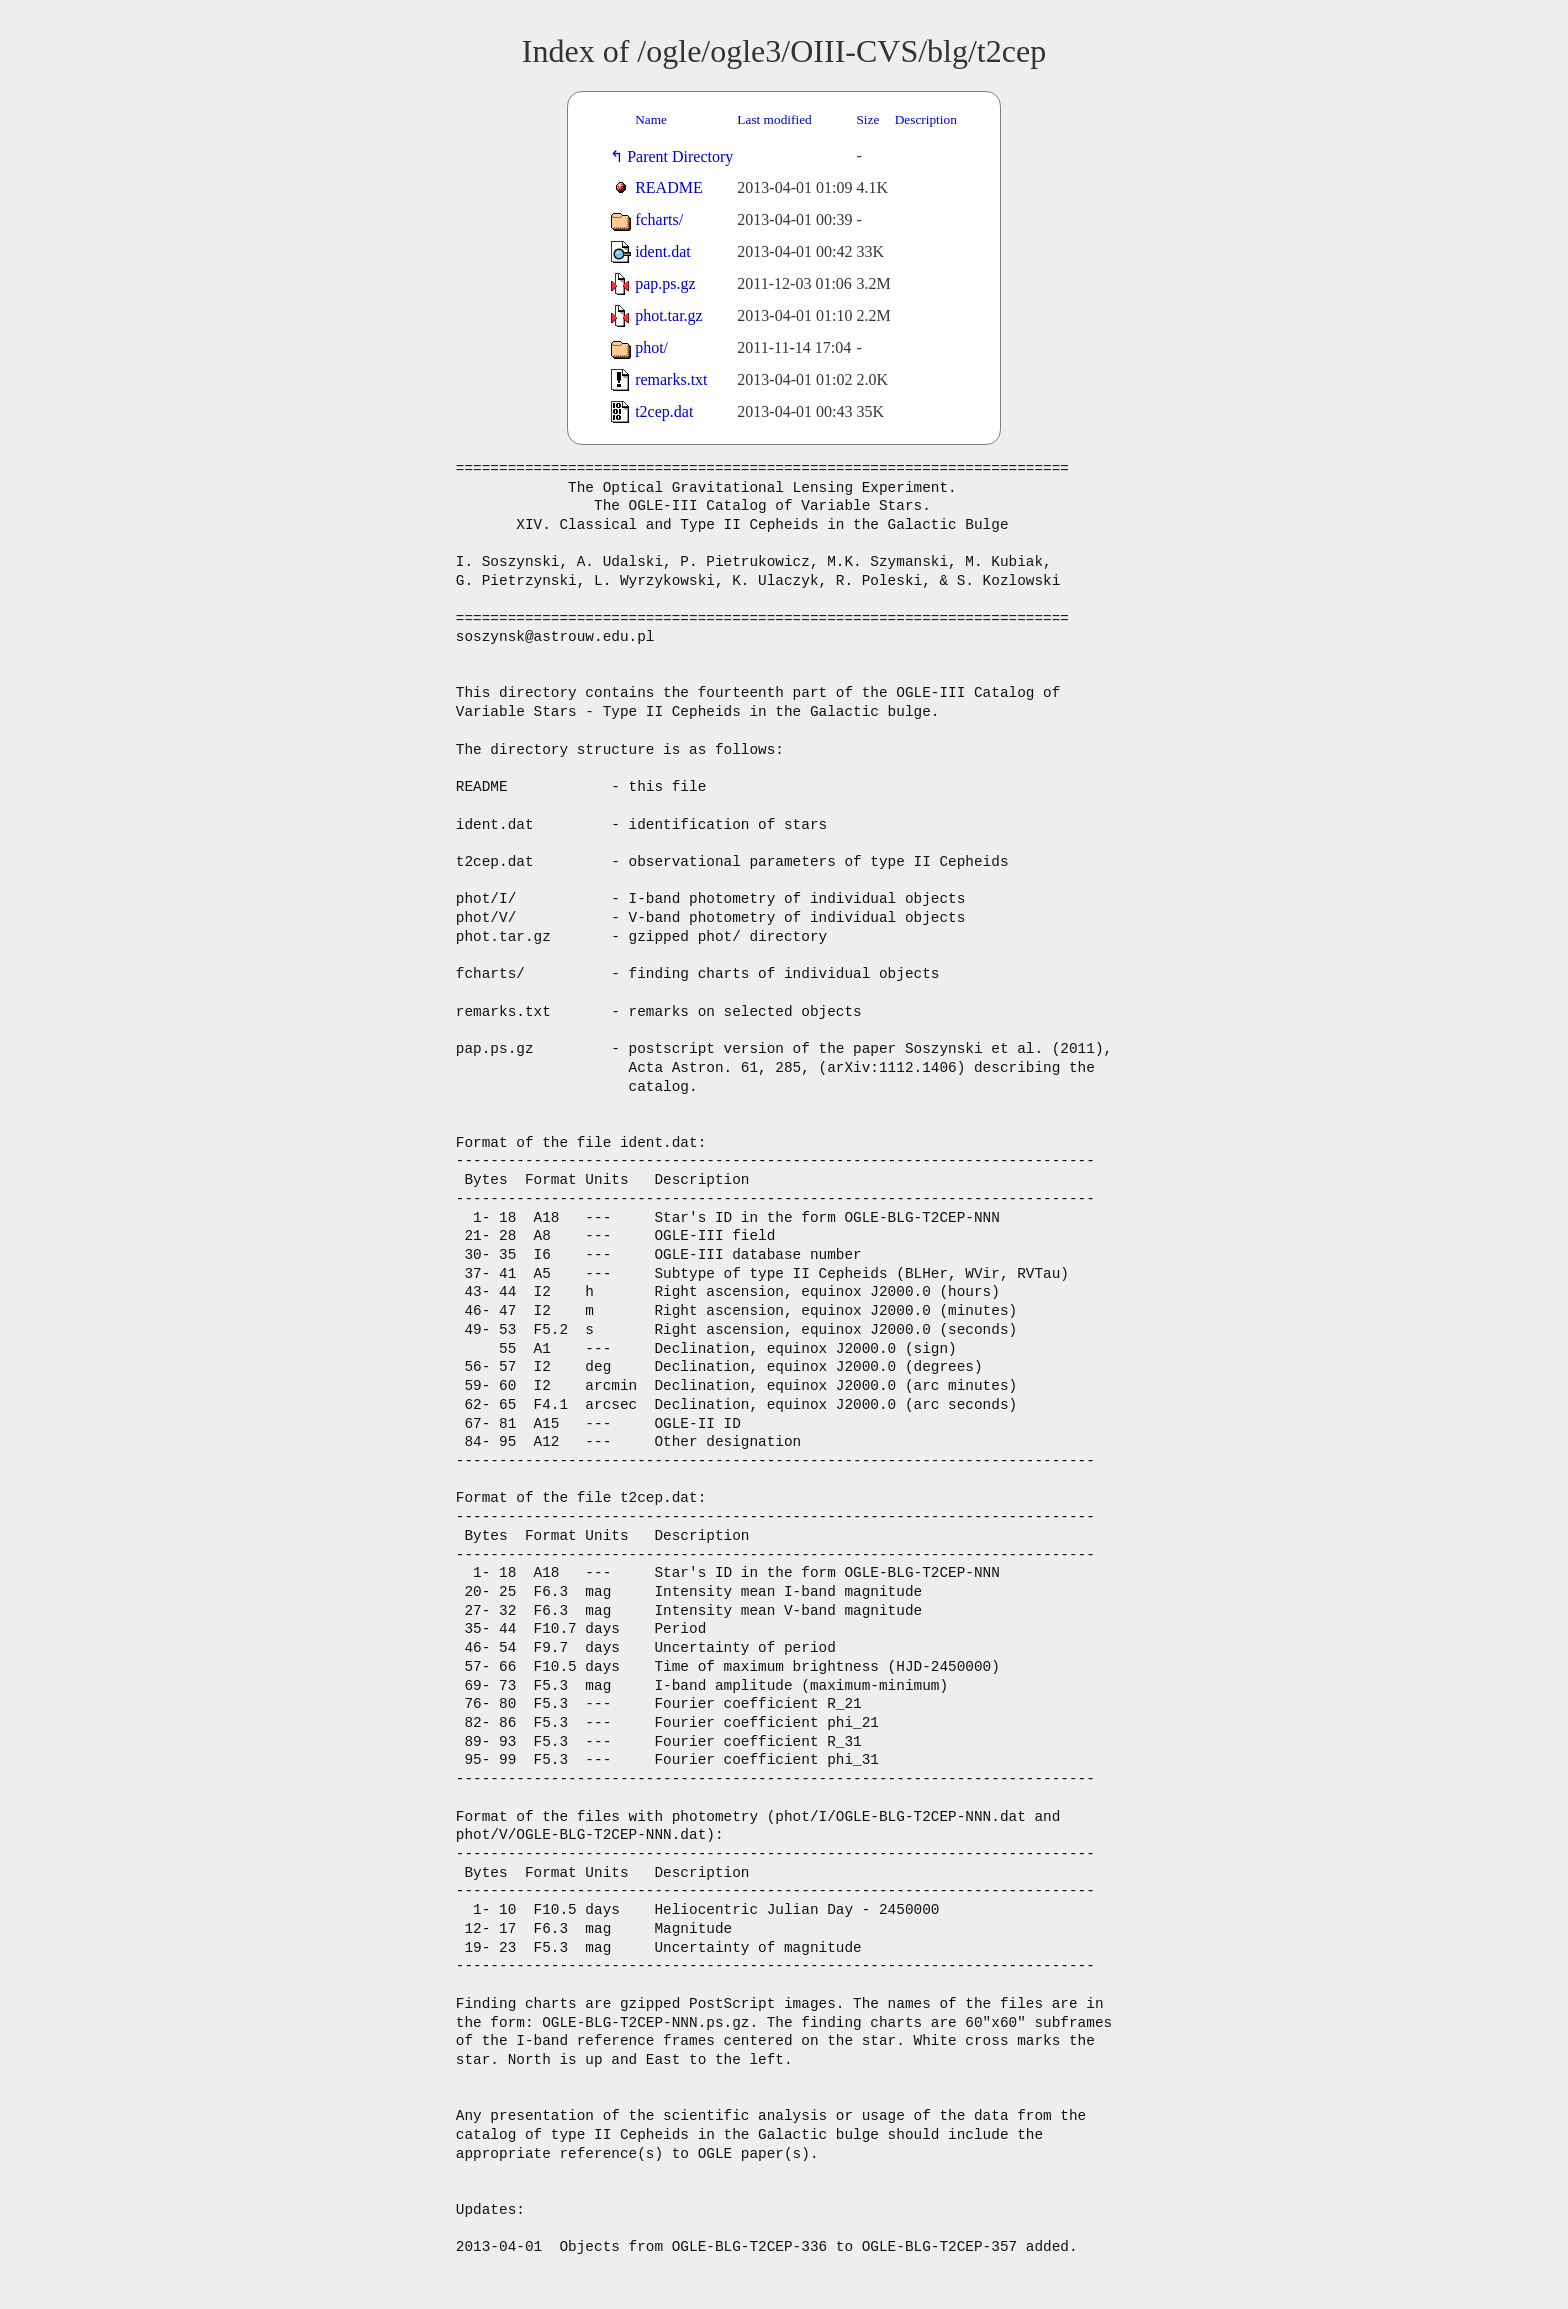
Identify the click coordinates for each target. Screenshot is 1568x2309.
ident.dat (663, 251)
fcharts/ (659, 219)
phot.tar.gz (669, 315)
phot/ (651, 347)
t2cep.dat (664, 411)
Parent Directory (684, 156)
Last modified (774, 119)
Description (926, 119)
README (669, 187)
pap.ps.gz (665, 283)
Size (867, 119)
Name (651, 119)
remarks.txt (671, 379)
